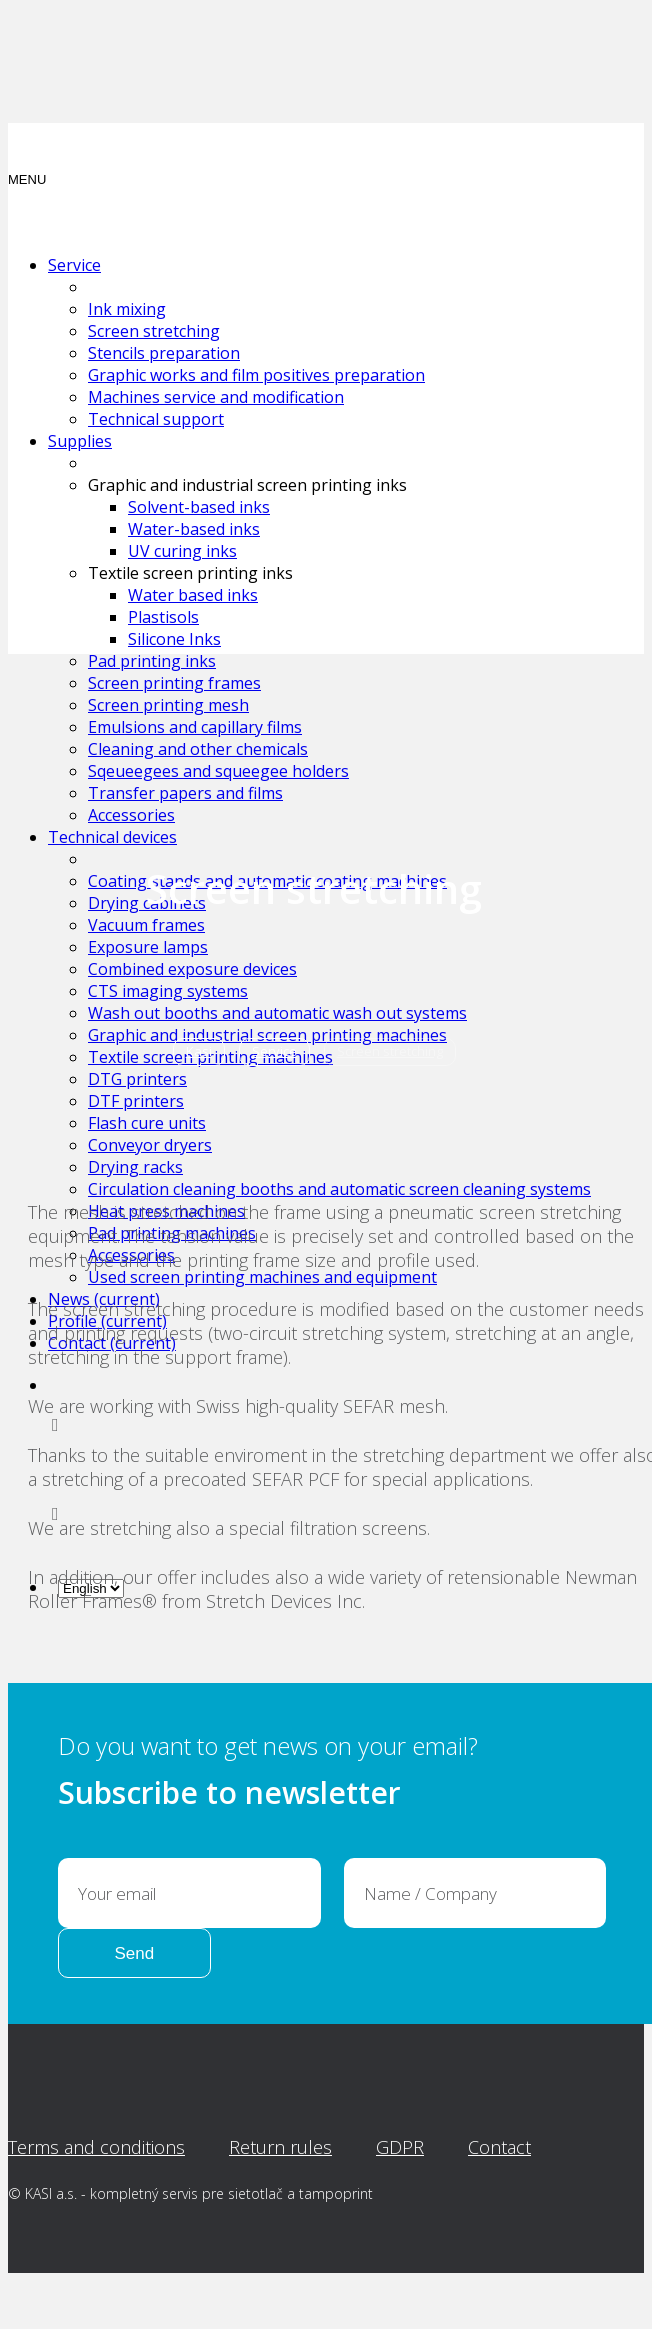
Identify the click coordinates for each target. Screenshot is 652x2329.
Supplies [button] (80, 441)
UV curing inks (182, 551)
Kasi (199, 1051)
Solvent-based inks (199, 507)
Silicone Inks (174, 639)
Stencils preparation (164, 353)
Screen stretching (154, 331)
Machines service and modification (216, 397)
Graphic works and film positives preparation (256, 375)
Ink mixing (127, 309)
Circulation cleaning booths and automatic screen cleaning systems (339, 1189)
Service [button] (74, 265)
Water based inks (193, 595)
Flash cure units (147, 1123)
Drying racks (135, 1167)
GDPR (400, 2147)
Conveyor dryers (150, 1145)
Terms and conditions (96, 2147)
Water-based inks (194, 529)
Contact (499, 2147)
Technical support (156, 419)
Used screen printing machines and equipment (262, 1277)
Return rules (280, 2147)
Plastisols (163, 617)
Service (274, 1051)
